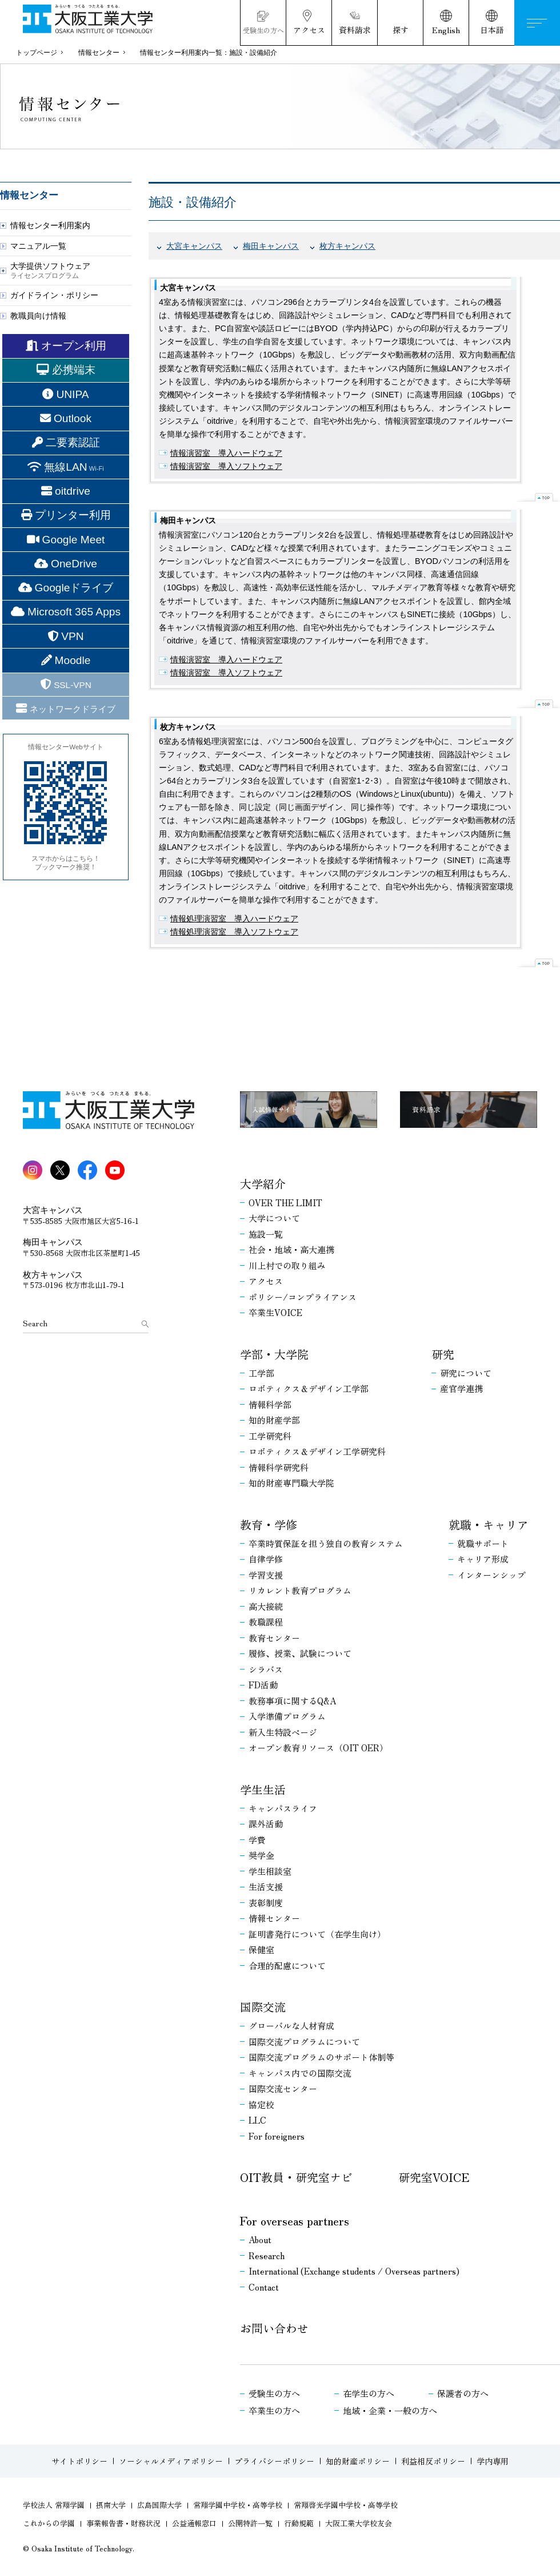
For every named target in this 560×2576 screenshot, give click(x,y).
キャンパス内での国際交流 (300, 2073)
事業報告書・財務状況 (123, 2524)
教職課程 (266, 1622)
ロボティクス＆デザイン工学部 (309, 1388)
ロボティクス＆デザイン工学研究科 (317, 1451)
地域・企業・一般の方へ (390, 2410)
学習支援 (266, 1575)
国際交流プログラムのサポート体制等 (321, 2057)
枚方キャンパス (347, 246)
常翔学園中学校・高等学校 (237, 2505)
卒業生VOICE (275, 1312)
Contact (264, 2287)
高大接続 (266, 1606)
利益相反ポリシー (433, 2461)
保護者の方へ (463, 2393)
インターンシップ (491, 1575)
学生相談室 (270, 1871)
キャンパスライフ (283, 1808)
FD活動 (263, 1685)
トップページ (36, 53)
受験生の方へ (274, 2393)
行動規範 (299, 2524)
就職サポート (483, 1543)
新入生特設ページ (283, 1732)
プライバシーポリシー (274, 2461)
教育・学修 (268, 1524)
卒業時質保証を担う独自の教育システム (326, 1543)
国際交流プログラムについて (304, 2042)
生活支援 (266, 1887)
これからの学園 (49, 2524)
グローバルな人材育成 (291, 2026)
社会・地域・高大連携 (291, 1249)
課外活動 (266, 1824)
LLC (257, 2120)
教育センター (274, 1638)
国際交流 (263, 2006)
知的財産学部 (274, 1420)
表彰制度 (266, 1903)
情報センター (98, 53)
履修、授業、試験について (300, 1653)
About (260, 2239)
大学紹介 (263, 1183)
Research (267, 2255)
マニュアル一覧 (38, 246)
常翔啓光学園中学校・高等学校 (346, 2505)
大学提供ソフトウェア (50, 270)
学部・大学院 (274, 1354)
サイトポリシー (79, 2461)
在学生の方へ (368, 2393)
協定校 (261, 2104)
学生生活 (263, 1789)
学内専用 (493, 2461)
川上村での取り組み (287, 1265)
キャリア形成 (483, 1559)
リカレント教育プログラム (300, 1590)
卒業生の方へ (274, 2410)
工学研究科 (270, 1436)
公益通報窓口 (194, 2524)
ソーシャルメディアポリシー (171, 2461)
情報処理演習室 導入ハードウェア (234, 918)
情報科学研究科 (279, 1467)
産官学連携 (461, 1388)
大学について (274, 1218)
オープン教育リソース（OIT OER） (318, 1748)
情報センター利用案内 (50, 225)
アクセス (266, 1281)
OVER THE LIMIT (285, 1203)
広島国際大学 (159, 2505)
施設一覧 (266, 1234)
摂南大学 (111, 2505)
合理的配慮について (287, 1965)
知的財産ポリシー (358, 2461)
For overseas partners (294, 2220)
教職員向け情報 (38, 315)
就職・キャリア (489, 1524)
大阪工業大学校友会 (358, 2524)
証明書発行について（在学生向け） (317, 1934)
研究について (465, 1373)
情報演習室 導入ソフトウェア (226, 466)
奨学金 (261, 1855)
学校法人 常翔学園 (54, 2505)
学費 (257, 1840)
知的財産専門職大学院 (291, 1483)
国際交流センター (283, 2088)
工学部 (261, 1373)
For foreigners (277, 2136)
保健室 (261, 1949)
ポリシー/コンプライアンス (303, 1297)
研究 (442, 1354)
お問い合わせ (274, 2328)
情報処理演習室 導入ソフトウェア (234, 931)
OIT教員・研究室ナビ (296, 2177)
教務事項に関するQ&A (292, 1701)
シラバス (266, 1669)
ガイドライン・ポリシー (54, 295)
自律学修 (266, 1559)
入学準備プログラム (287, 1716)
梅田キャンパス (271, 246)
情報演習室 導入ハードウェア (226, 453)
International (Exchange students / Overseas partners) (354, 2271)
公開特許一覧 (250, 2524)
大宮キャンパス (194, 246)
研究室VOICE (433, 2177)
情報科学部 (270, 1404)
